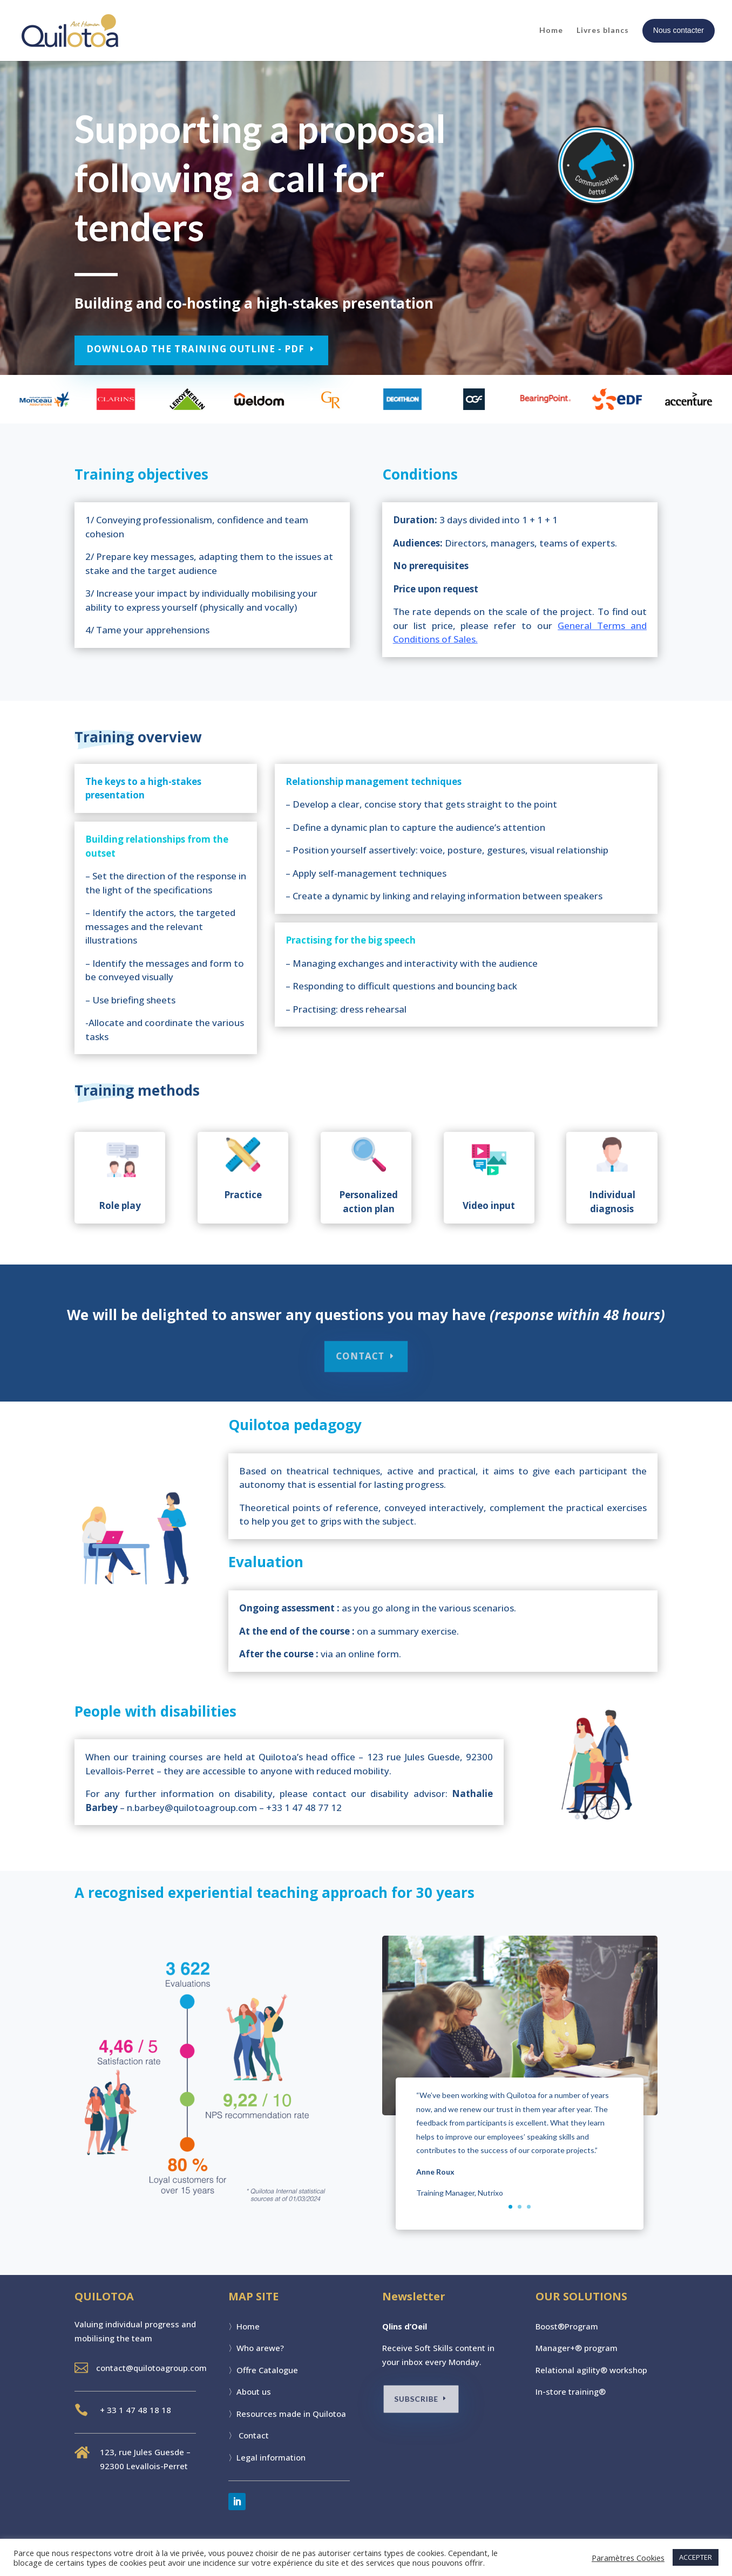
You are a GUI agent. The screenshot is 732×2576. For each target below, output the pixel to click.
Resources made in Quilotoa (291, 2413)
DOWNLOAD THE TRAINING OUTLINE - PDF (198, 349)
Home (551, 30)
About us (253, 2391)
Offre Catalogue (267, 2370)
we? (276, 2347)
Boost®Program (567, 2326)
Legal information (271, 2457)
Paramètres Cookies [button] (628, 2558)
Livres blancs (603, 30)
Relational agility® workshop (591, 2370)
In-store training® (571, 2391)
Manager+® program (577, 2347)
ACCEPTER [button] (695, 2557)
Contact (254, 2435)
